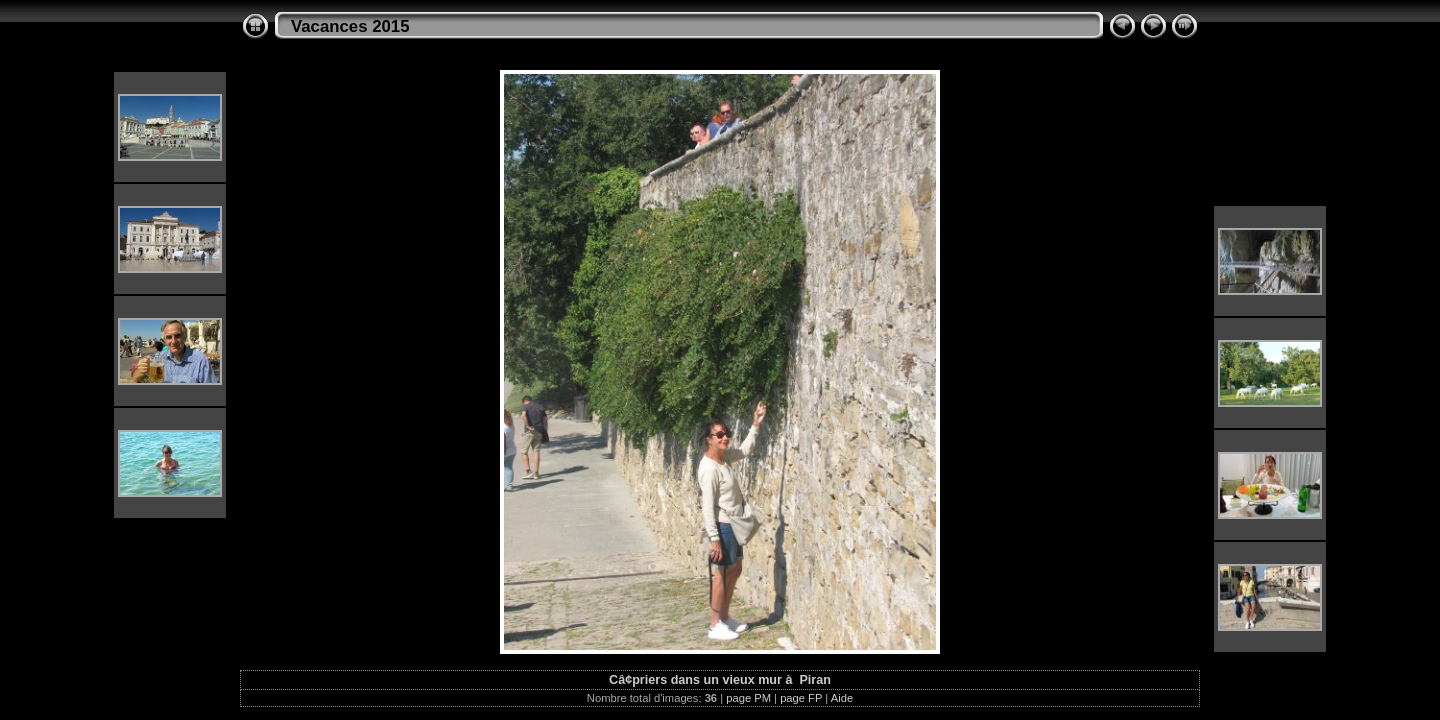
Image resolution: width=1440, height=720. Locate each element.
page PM (748, 698)
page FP (801, 698)
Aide (842, 698)
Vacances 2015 (350, 26)
